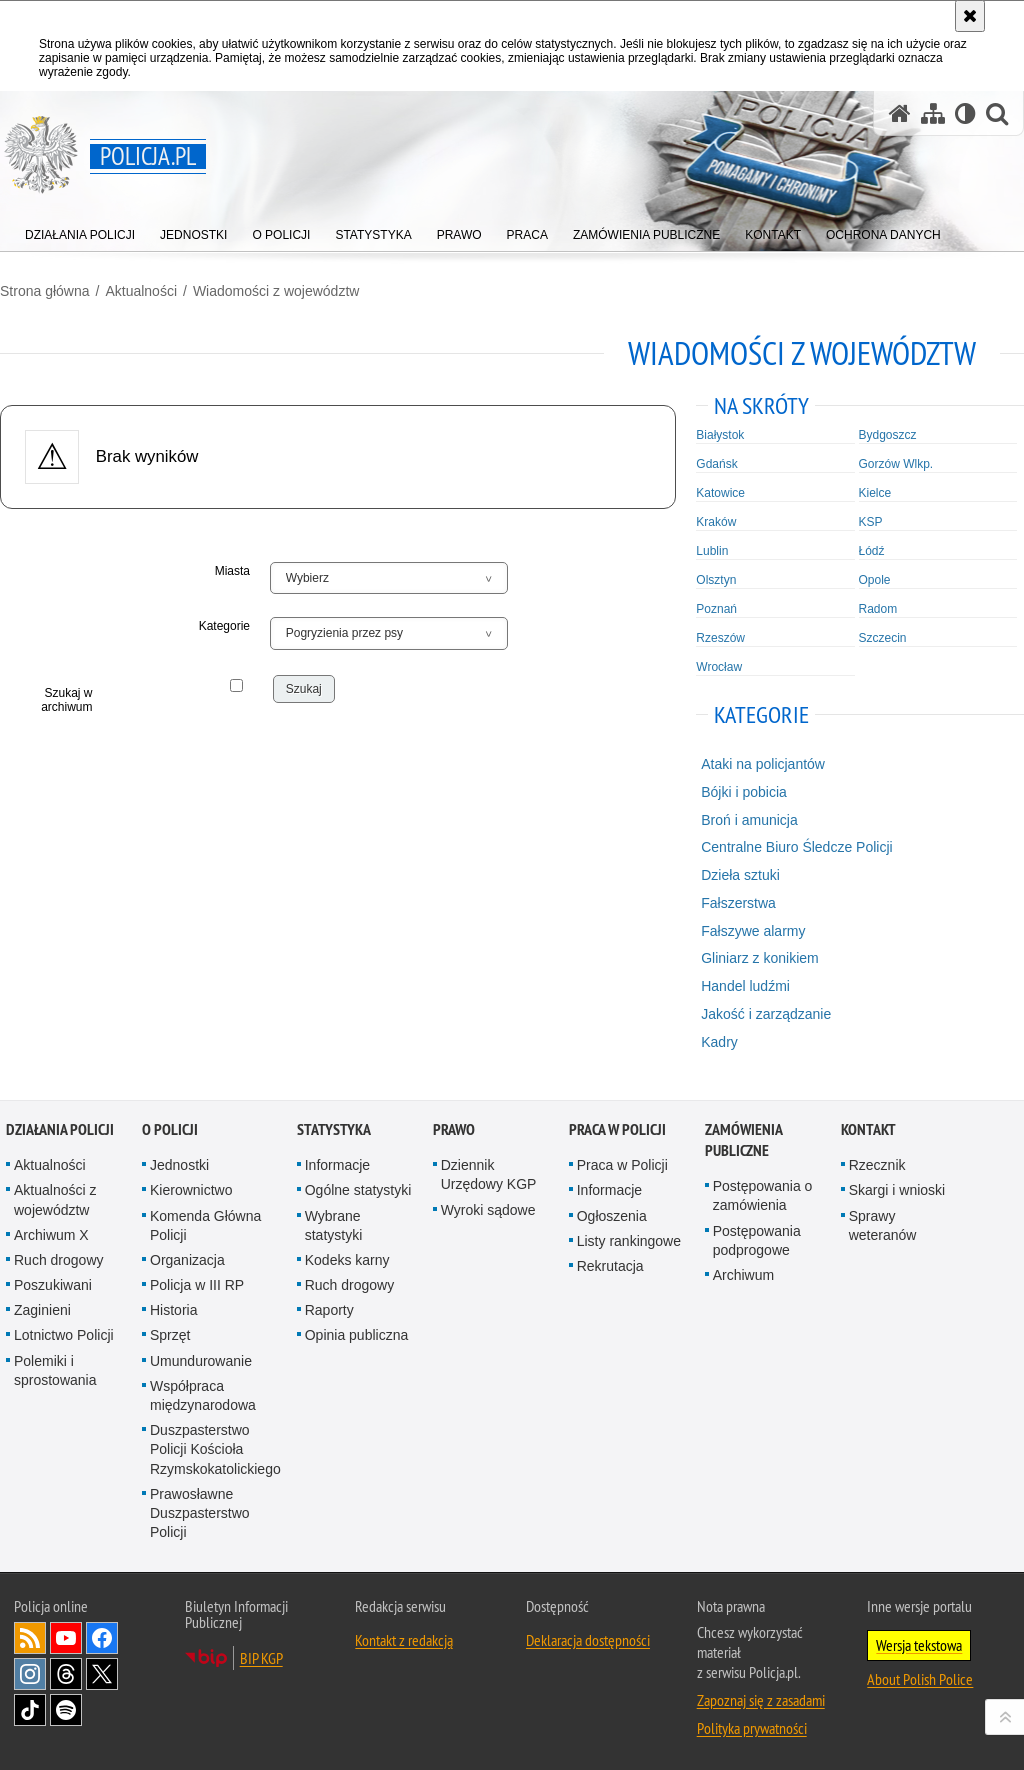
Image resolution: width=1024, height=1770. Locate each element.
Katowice (720, 493)
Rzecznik (877, 1165)
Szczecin (883, 638)
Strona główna (45, 291)
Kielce (875, 493)
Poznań (716, 609)
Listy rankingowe (629, 1241)
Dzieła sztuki (740, 875)
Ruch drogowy (59, 1260)
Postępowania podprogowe (757, 1240)
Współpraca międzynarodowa (203, 1395)
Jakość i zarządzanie (766, 1014)
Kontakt (868, 1129)
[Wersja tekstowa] (965, 113)
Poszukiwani (53, 1285)
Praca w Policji (617, 1129)
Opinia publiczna (357, 1335)
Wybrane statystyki (334, 1225)
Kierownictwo (191, 1190)
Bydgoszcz (888, 435)
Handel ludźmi (745, 986)
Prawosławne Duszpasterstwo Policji (200, 1513)
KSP (871, 522)
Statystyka (334, 1129)
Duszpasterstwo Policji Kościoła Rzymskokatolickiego (215, 1449)
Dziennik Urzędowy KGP (489, 1174)
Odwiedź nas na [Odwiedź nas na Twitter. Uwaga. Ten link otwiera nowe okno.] (102, 1674)
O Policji (170, 1129)
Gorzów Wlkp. (896, 464)
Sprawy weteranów (883, 1225)
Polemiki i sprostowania (55, 1370)
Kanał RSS (30, 1638)
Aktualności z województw (55, 1199)
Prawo (454, 1129)
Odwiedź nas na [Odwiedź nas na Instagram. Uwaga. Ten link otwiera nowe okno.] (30, 1674)
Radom (878, 609)
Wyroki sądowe (488, 1210)
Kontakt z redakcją (404, 1640)
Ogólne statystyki (358, 1190)
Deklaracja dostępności (588, 1640)
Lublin (712, 551)
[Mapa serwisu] (933, 113)
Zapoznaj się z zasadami (761, 1700)
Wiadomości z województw (276, 291)
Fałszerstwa (738, 903)
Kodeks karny (347, 1260)
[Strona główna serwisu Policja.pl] (900, 113)
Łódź (872, 551)
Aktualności (141, 291)
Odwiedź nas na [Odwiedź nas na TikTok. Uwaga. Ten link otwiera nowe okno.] (30, 1710)
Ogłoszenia (612, 1216)
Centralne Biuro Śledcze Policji (796, 847)
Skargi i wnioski (897, 1190)
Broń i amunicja (749, 820)
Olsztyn (716, 580)
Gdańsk (716, 464)
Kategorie (224, 626)
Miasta (232, 571)
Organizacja (187, 1260)
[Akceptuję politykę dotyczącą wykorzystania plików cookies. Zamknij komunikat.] (970, 16)
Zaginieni (42, 1310)
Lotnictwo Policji (64, 1335)
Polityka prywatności (752, 1728)
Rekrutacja (610, 1266)
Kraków (716, 522)
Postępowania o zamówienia (763, 1195)
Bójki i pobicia (744, 792)
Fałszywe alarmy (753, 931)
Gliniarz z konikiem (759, 958)
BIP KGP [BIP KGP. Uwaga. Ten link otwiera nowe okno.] (261, 1658)
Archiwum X (51, 1235)
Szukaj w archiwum (66, 700)
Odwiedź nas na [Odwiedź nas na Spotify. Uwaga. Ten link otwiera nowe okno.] (66, 1710)
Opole (875, 580)
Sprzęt (170, 1335)
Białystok (720, 435)
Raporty (329, 1310)
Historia (173, 1310)
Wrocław (719, 667)
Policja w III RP (197, 1285)
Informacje (337, 1165)
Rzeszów (720, 638)
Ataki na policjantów (763, 764)
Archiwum (743, 1275)
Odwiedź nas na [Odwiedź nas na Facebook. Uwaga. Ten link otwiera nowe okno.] (102, 1638)
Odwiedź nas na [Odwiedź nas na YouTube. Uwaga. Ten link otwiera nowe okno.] (66, 1638)
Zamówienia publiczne (743, 1140)
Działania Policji (60, 1129)
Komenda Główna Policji (205, 1225)
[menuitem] (80, 230)
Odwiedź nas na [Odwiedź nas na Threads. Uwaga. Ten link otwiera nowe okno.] (66, 1674)
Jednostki (179, 1165)
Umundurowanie (201, 1361)
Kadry (719, 1042)
